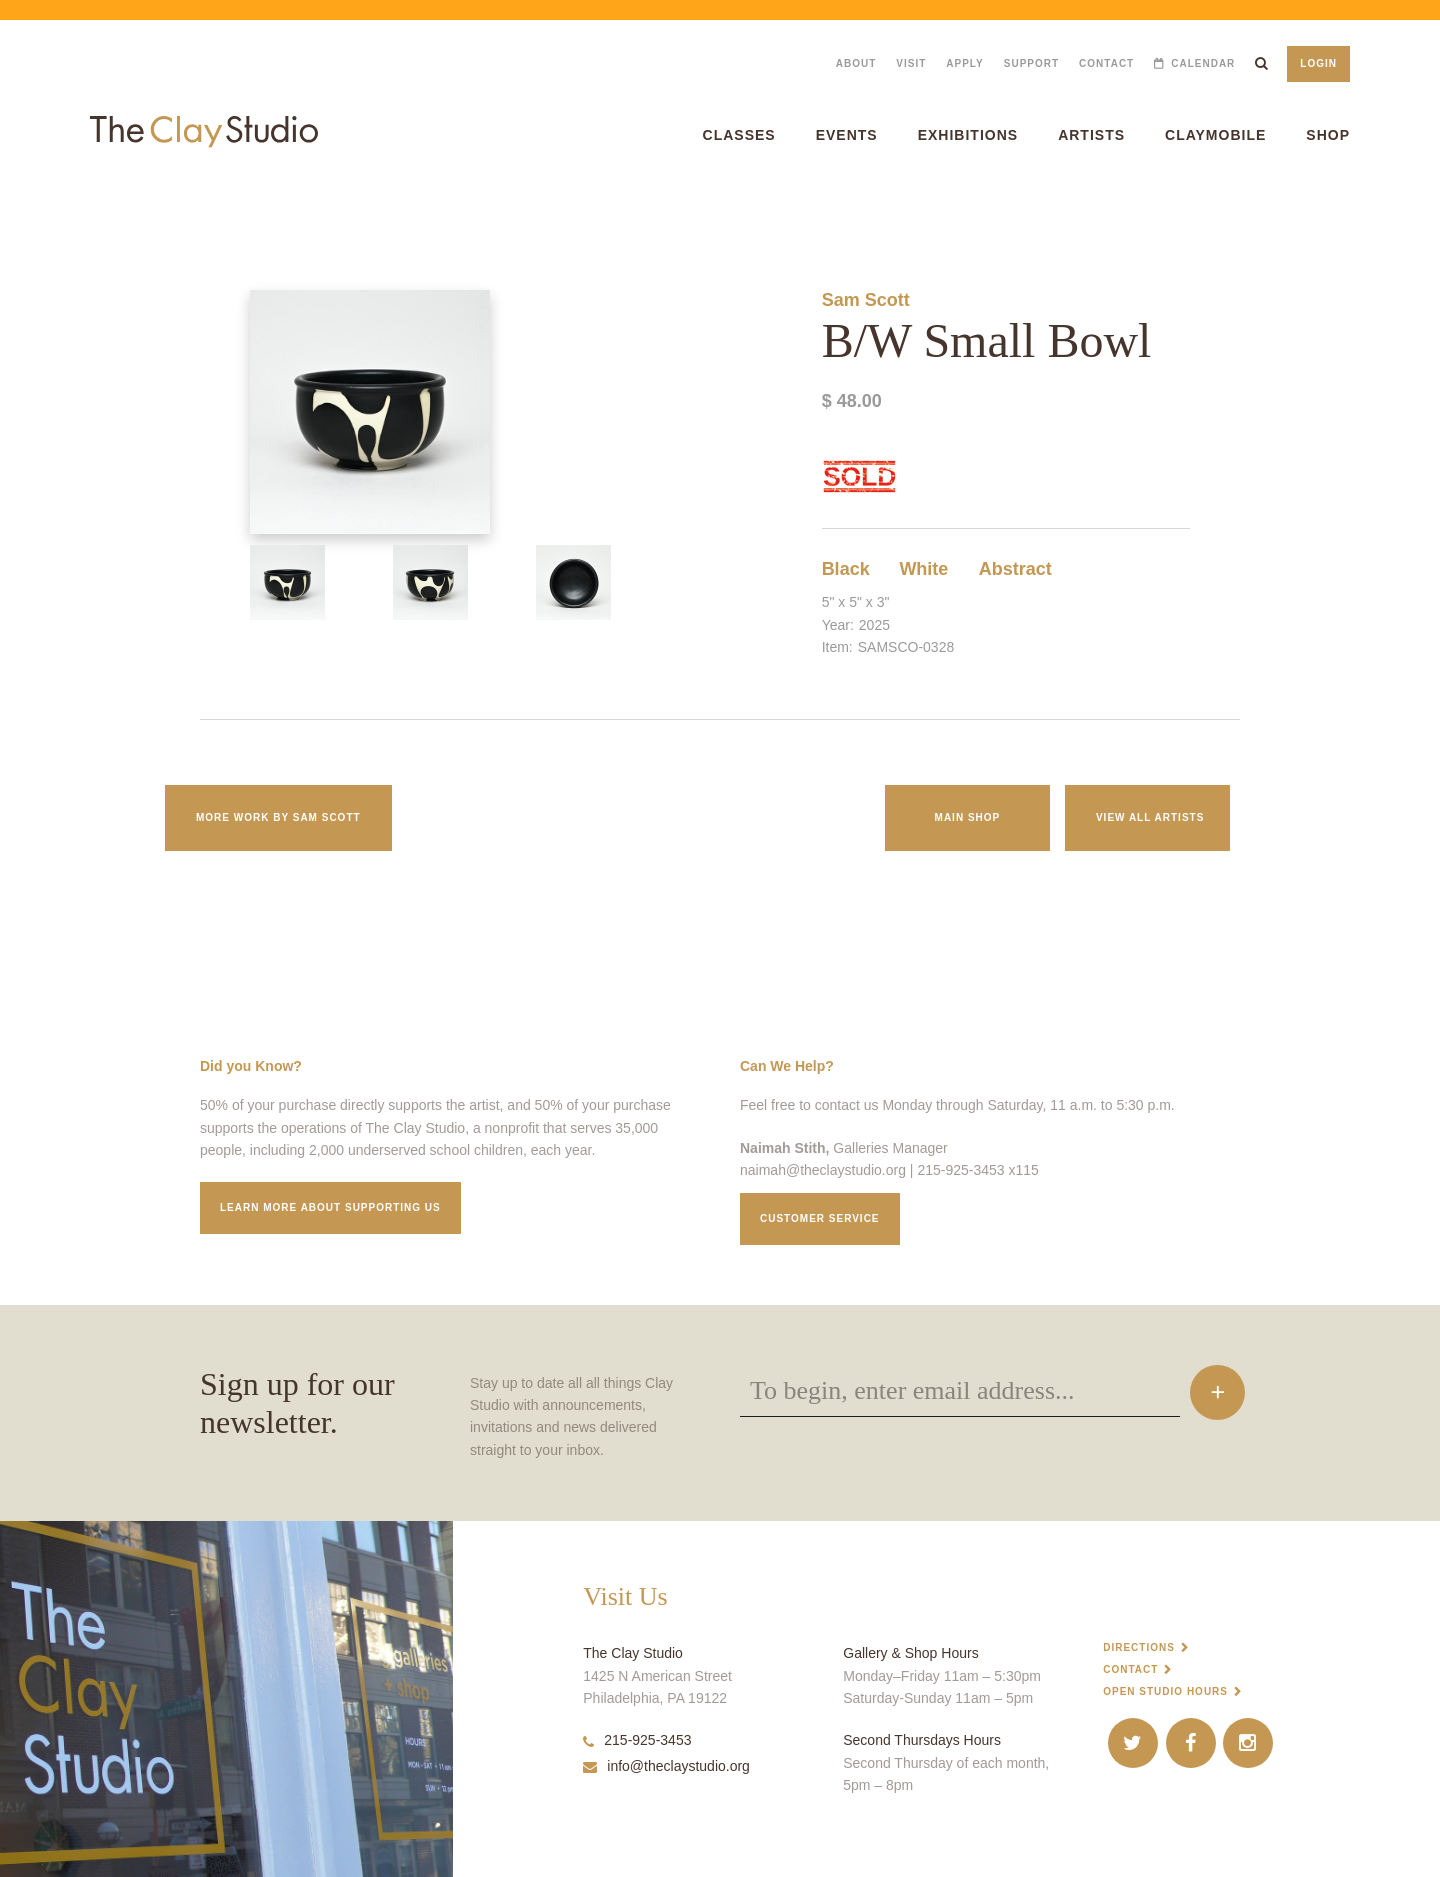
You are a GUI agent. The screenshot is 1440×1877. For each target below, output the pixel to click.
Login (1318, 63)
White (923, 569)
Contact (1106, 63)
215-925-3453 (637, 1740)
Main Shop (968, 817)
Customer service (820, 1218)
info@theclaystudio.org (666, 1766)
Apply (964, 63)
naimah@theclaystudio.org (823, 1170)
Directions (1139, 1647)
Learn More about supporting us (330, 1207)
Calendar (1203, 63)
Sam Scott (866, 300)
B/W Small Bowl (34, 209)
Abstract (1015, 569)
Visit (911, 63)
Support (1031, 63)
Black (846, 569)
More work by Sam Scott (278, 817)
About (856, 63)
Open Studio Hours (1165, 1691)
